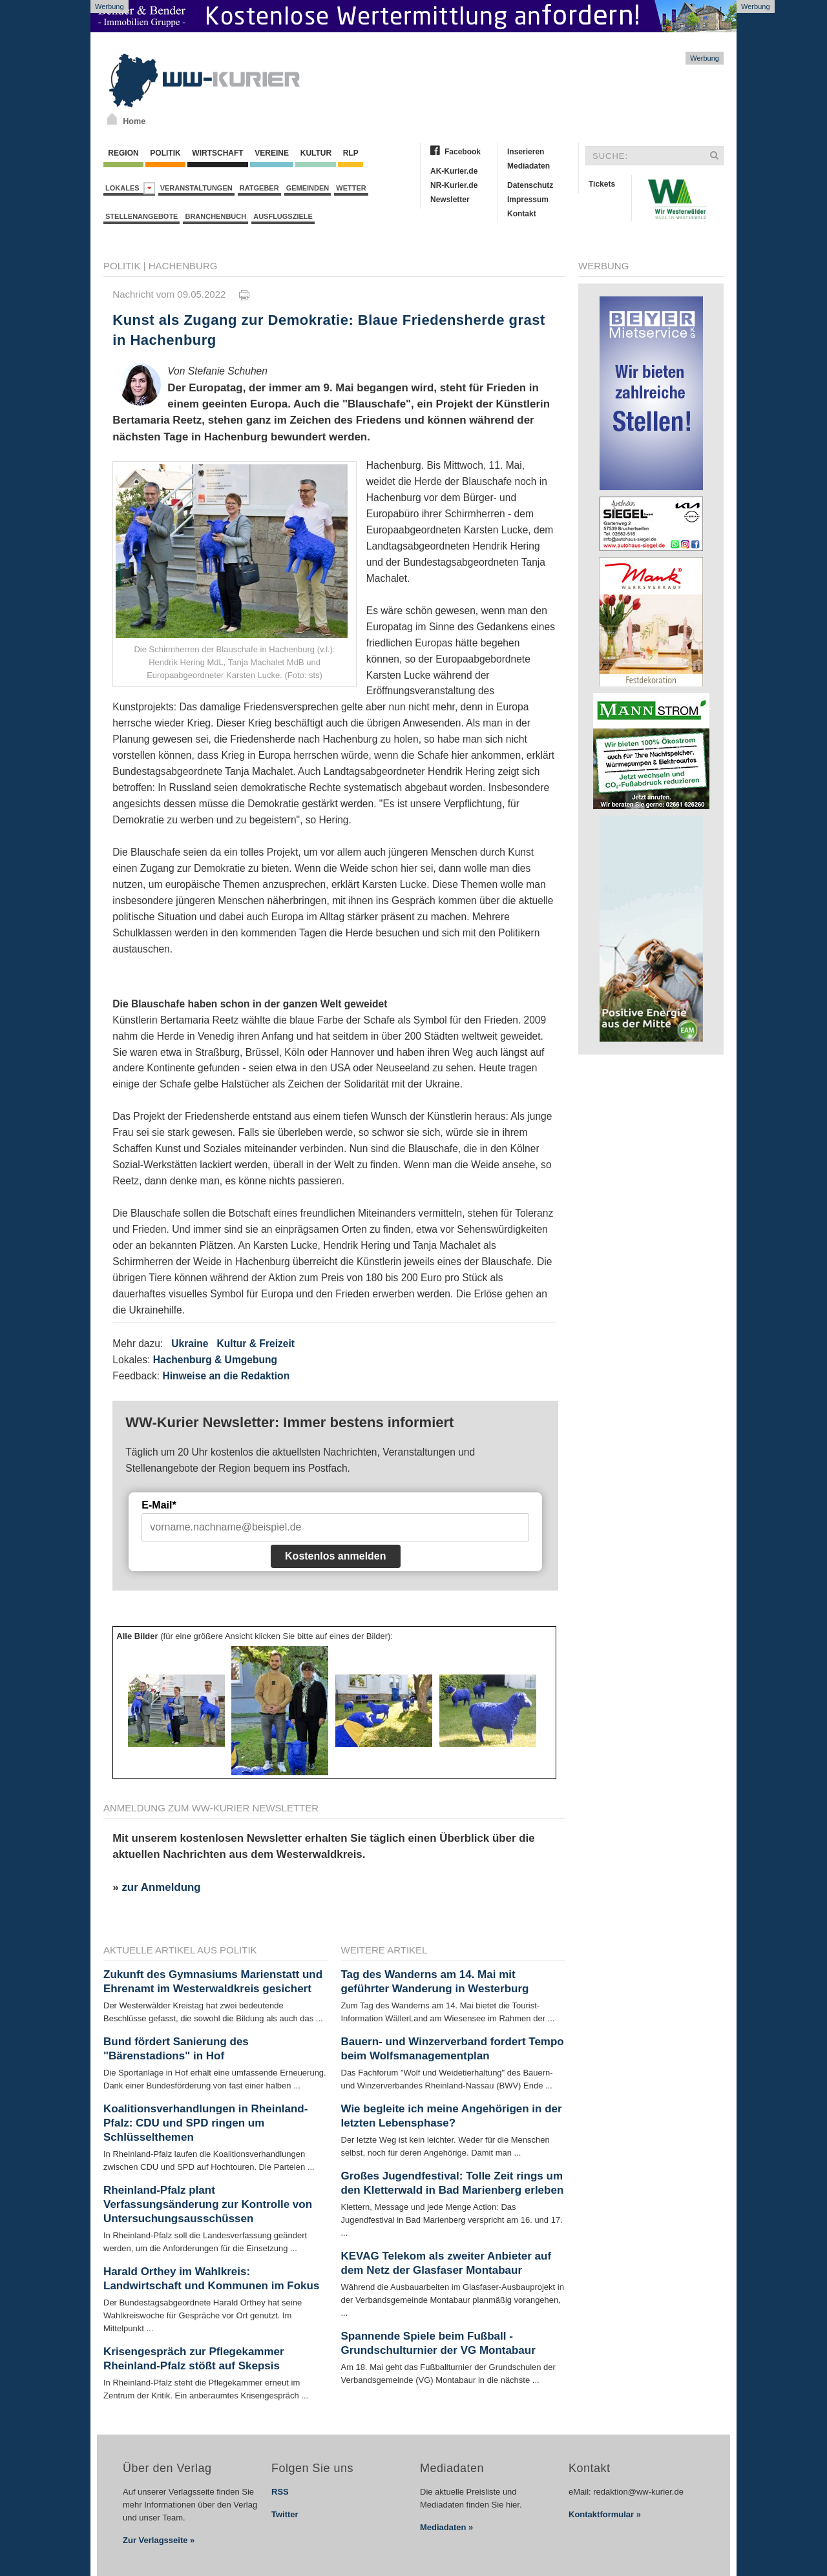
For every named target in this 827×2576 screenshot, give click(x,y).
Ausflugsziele (283, 216)
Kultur (315, 153)
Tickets (602, 184)
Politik (165, 153)
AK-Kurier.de (453, 171)
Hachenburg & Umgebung (215, 1359)
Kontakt (521, 213)
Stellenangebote (141, 216)
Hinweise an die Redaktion (225, 1375)
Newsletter (450, 199)
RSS (280, 2492)
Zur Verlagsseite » (158, 2540)
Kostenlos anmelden (335, 1556)
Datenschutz (530, 185)
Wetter (351, 188)
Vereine (272, 153)
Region (123, 153)
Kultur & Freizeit (256, 1343)
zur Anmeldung (160, 1887)
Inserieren (525, 151)
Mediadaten (528, 165)
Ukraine (189, 1343)
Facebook (463, 151)
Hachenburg (183, 265)
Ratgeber (259, 188)
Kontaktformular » (605, 2514)
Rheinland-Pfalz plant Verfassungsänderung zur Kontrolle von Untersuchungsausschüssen (207, 2204)
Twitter (284, 2514)
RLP (350, 153)
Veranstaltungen (196, 188)
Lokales (130, 188)
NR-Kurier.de (453, 185)
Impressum (528, 199)
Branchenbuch (215, 216)
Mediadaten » (446, 2527)
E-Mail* (158, 1504)
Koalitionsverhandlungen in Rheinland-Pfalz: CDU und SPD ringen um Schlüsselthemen (205, 2123)
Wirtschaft (218, 153)
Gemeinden (308, 188)
